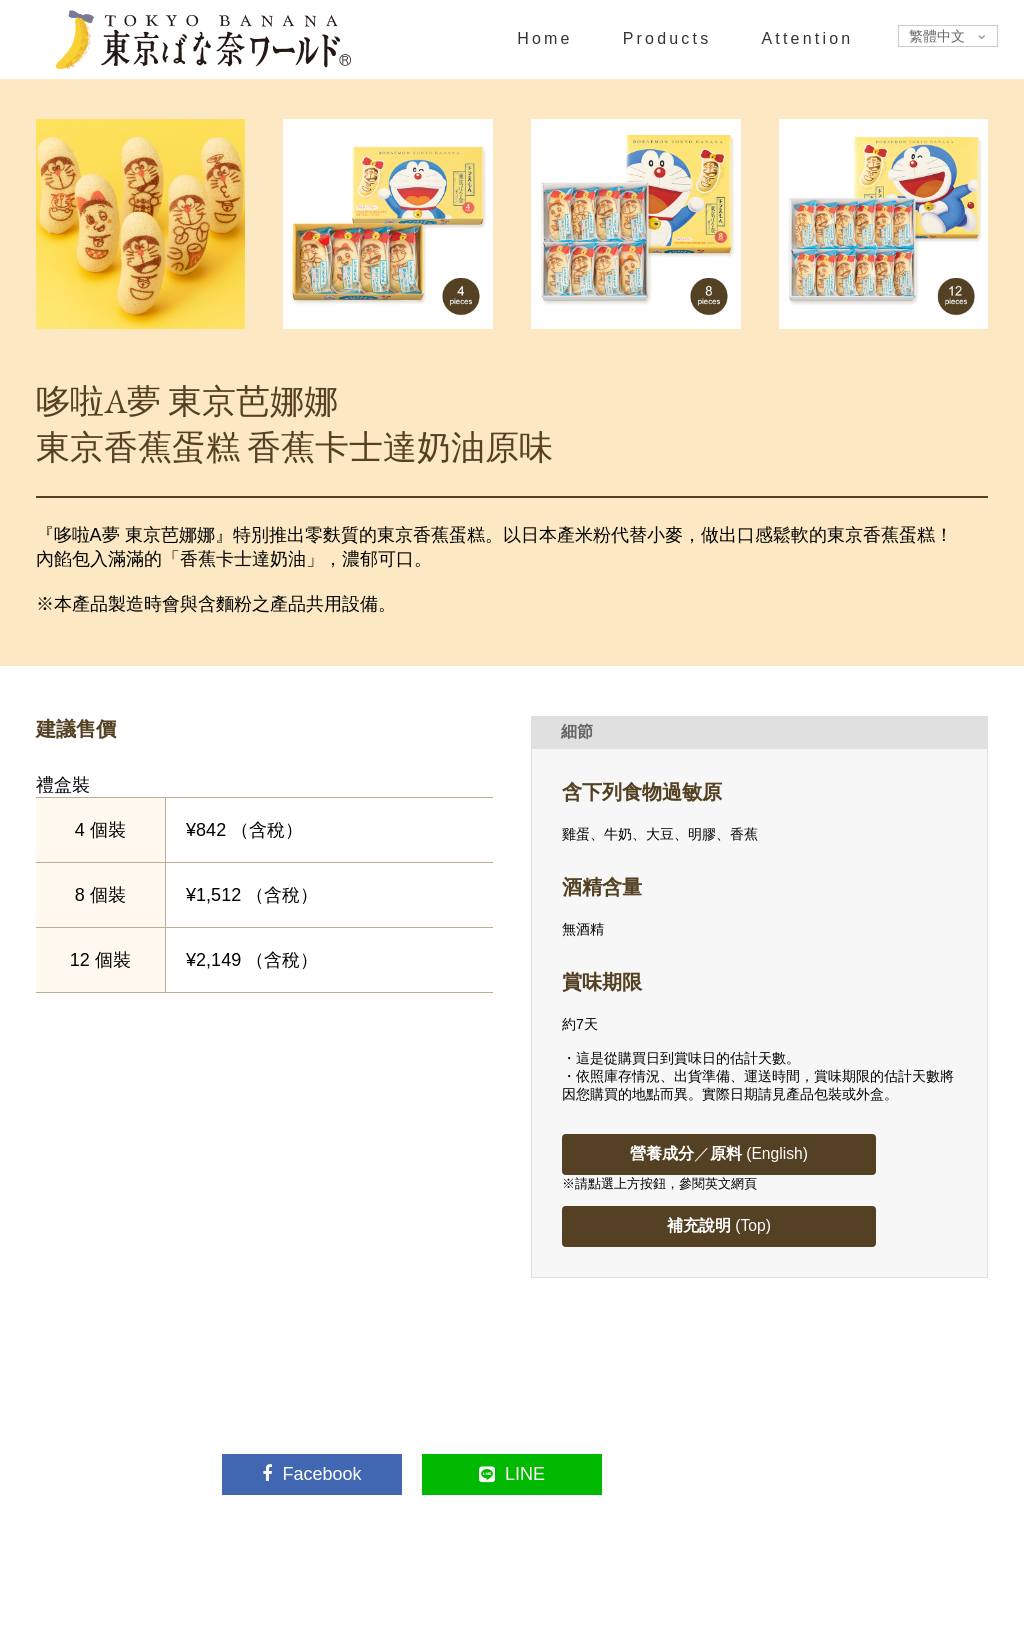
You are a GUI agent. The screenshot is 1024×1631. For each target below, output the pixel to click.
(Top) (722, 1225)
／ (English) (722, 1153)
